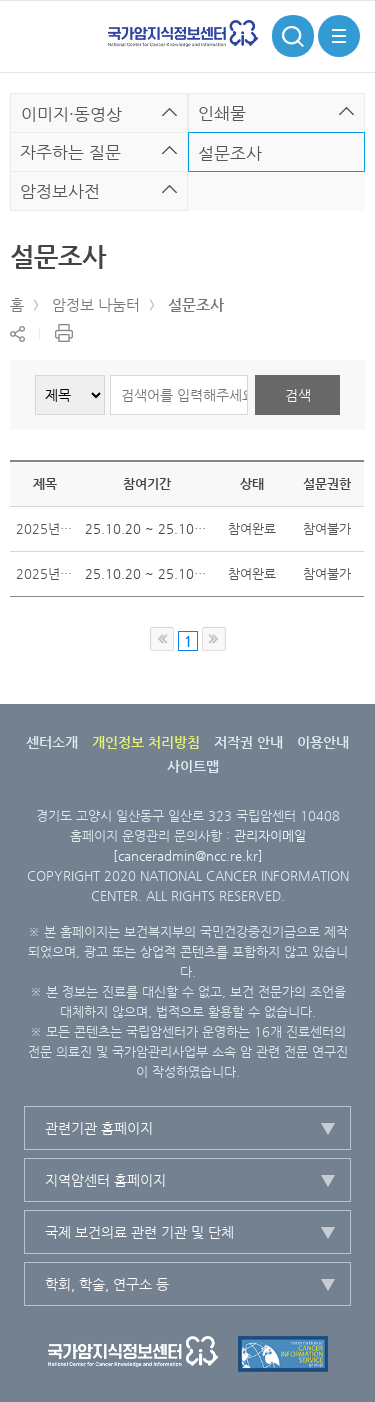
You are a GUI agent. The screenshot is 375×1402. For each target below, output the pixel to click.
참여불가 (327, 528)
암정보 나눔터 (96, 304)
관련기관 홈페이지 (99, 1128)
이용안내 (323, 742)
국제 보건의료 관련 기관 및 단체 (139, 1232)
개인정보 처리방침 (146, 742)
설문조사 (196, 304)
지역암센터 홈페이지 (105, 1180)
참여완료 (252, 528)
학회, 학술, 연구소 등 (107, 1284)
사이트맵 (193, 766)
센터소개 (52, 742)
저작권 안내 (248, 742)
